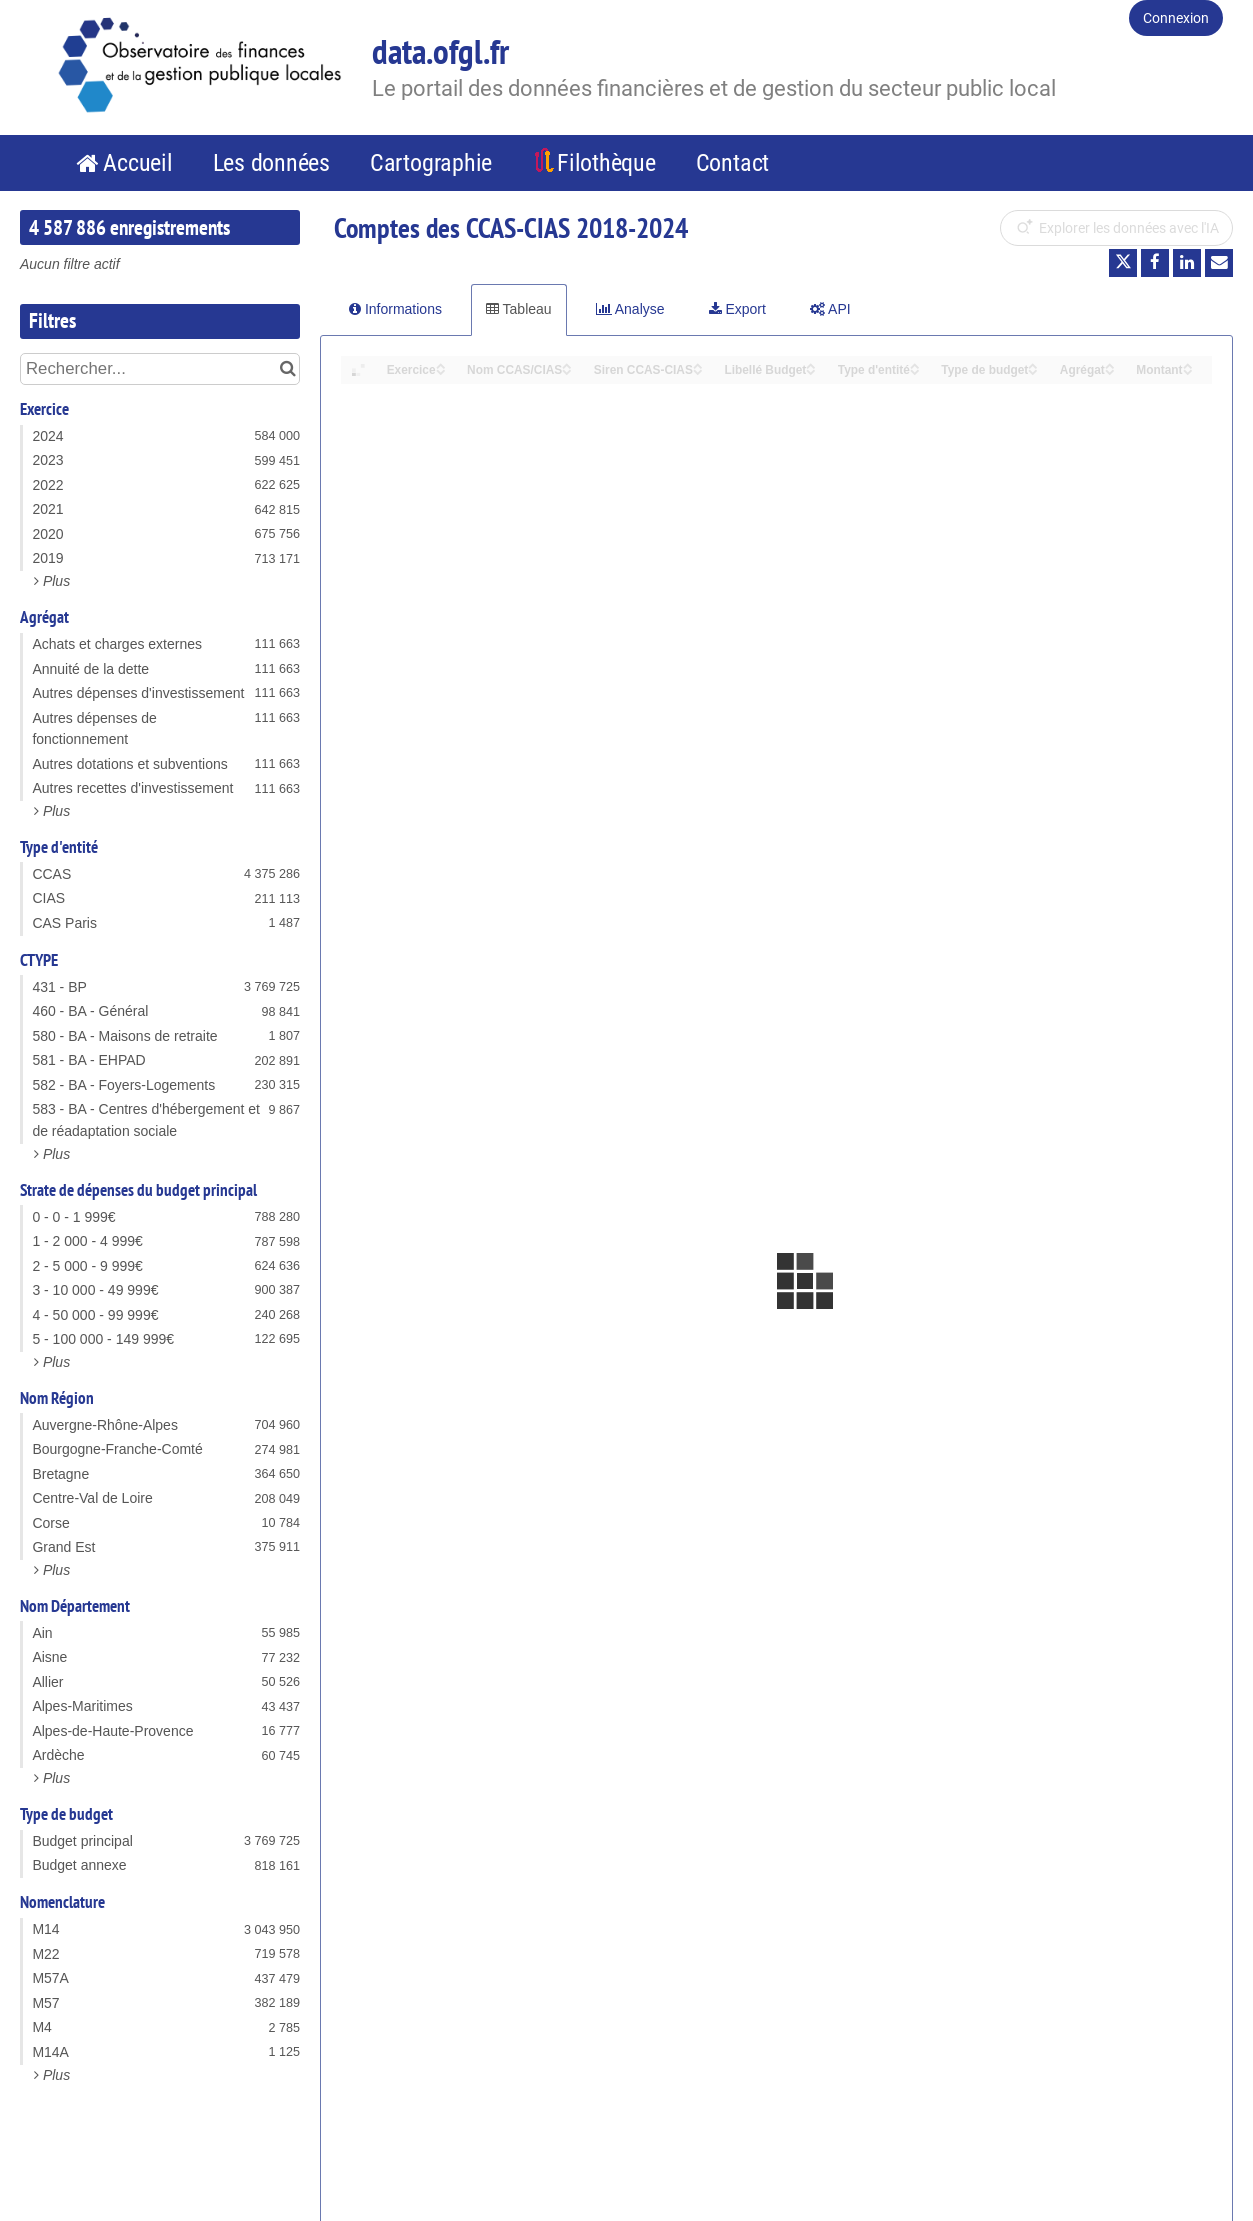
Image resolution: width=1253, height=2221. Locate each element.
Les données (271, 163)
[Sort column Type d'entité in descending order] (915, 370)
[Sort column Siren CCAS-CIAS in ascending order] (698, 364)
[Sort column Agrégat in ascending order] (1110, 364)
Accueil (137, 163)
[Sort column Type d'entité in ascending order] (915, 364)
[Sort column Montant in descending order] (1188, 370)
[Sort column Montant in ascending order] (1188, 364)
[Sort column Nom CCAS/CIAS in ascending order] (567, 364)
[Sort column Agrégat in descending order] (1110, 370)
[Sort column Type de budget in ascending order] (1033, 364)
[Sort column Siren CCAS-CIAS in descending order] (698, 370)
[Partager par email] (1219, 263)
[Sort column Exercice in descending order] (441, 370)
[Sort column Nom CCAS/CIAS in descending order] (567, 370)
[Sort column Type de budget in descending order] (1033, 370)
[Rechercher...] (160, 369)
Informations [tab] (395, 309)
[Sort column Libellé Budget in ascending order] (811, 364)
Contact (732, 163)
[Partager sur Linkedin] (1187, 263)
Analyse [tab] (630, 309)
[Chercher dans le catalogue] (287, 369)
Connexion (1176, 18)
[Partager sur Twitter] (1123, 263)
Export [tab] (737, 309)
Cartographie (431, 163)
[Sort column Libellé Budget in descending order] (811, 370)
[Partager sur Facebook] (1155, 263)
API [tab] (830, 309)
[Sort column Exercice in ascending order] (441, 364)
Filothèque (606, 163)
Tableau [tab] (519, 309)
